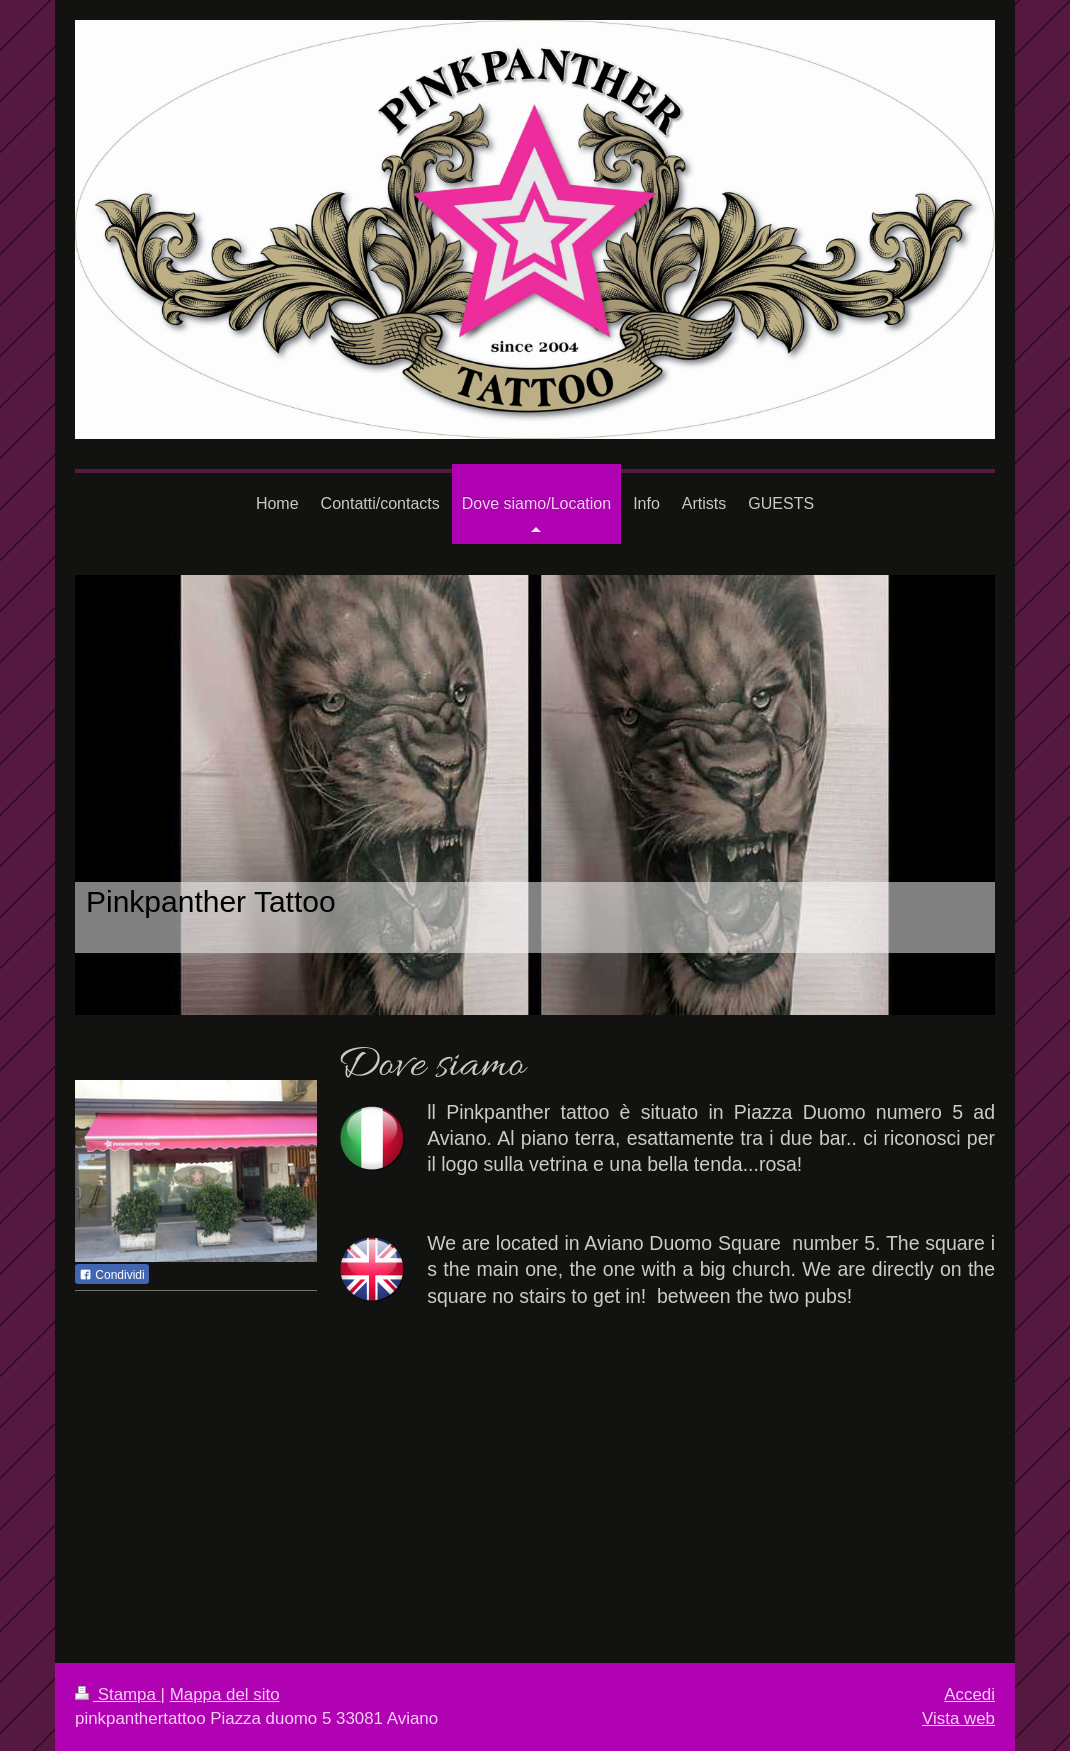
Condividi (112, 1275)
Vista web (958, 1718)
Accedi (969, 1694)
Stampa (118, 1694)
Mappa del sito (225, 1694)
